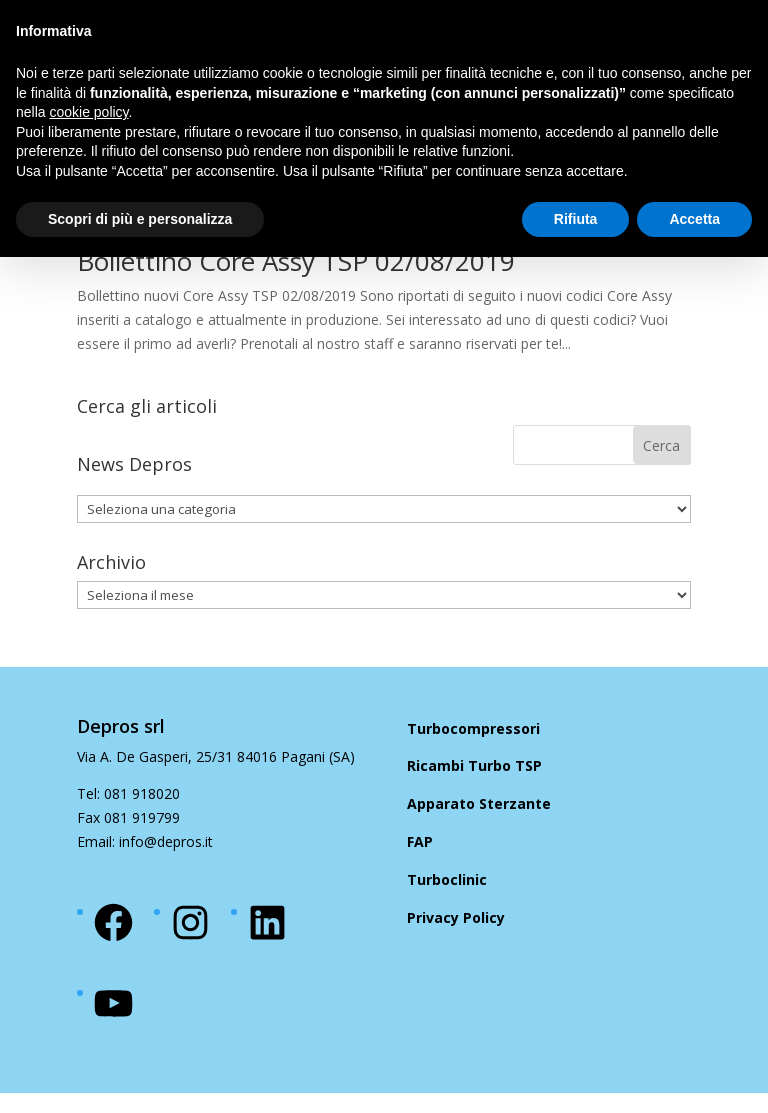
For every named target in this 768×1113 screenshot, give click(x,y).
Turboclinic (447, 879)
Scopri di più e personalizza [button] (140, 219)
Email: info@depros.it (145, 841)
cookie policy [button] (88, 112)
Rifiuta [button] (576, 219)
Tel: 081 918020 (128, 793)
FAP (420, 841)
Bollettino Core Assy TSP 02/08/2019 (296, 261)
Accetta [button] (694, 219)
